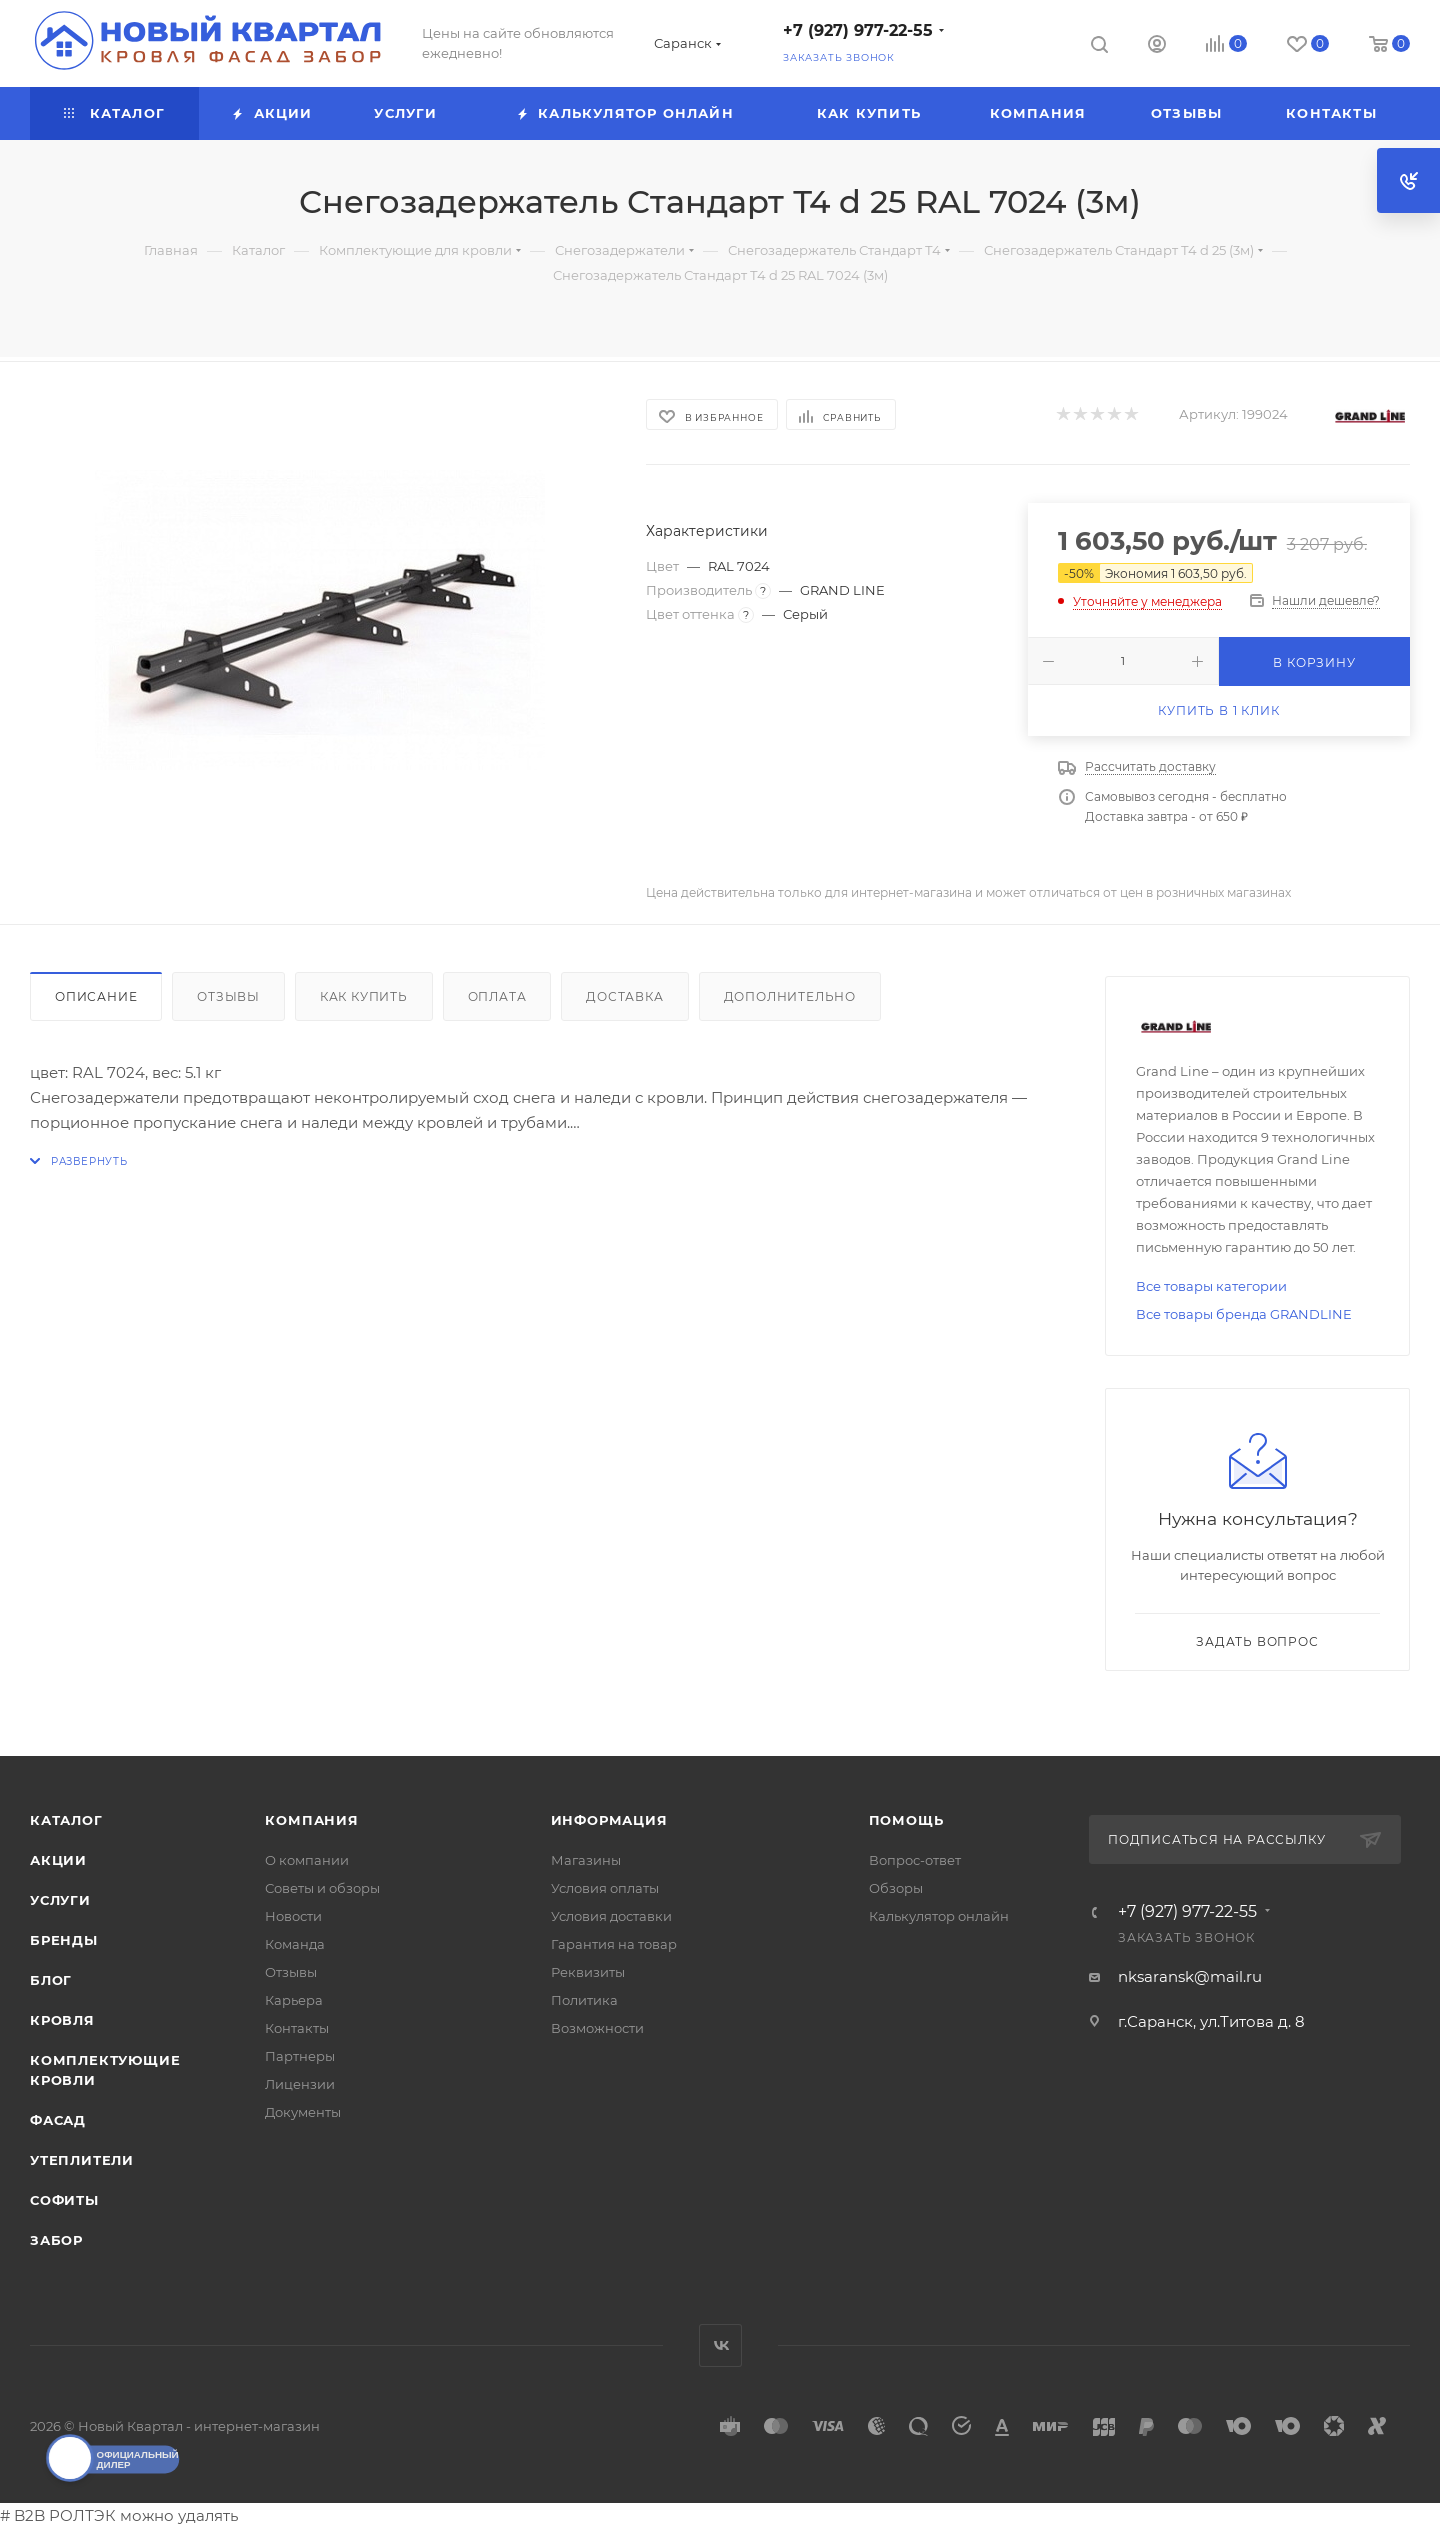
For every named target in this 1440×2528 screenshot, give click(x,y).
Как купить (364, 996)
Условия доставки (611, 1916)
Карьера (294, 2000)
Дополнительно (790, 996)
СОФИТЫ (64, 2200)
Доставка (624, 996)
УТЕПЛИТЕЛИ (82, 2160)
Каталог (66, 1820)
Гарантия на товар (614, 1944)
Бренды (64, 1940)
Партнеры (300, 2056)
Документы (303, 2112)
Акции (58, 1860)
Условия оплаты (605, 1888)
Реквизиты (588, 1972)
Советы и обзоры (322, 1888)
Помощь (906, 1820)
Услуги (60, 1900)
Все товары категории (1211, 1286)
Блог (51, 1980)
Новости (293, 1916)
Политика (584, 2000)
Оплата (497, 996)
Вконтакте (720, 2345)
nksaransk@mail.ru (1190, 1976)
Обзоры (896, 1888)
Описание (96, 996)
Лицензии (300, 2084)
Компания (311, 1820)
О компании (307, 1860)
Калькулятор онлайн (939, 1916)
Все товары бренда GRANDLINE (1244, 1314)
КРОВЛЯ (62, 2020)
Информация (609, 1820)
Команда (295, 1944)
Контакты (297, 2028)
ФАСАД (58, 2120)
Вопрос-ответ (915, 1860)
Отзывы (228, 996)
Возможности (597, 2028)
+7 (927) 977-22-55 (858, 30)
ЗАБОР (56, 2240)
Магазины (586, 1860)
